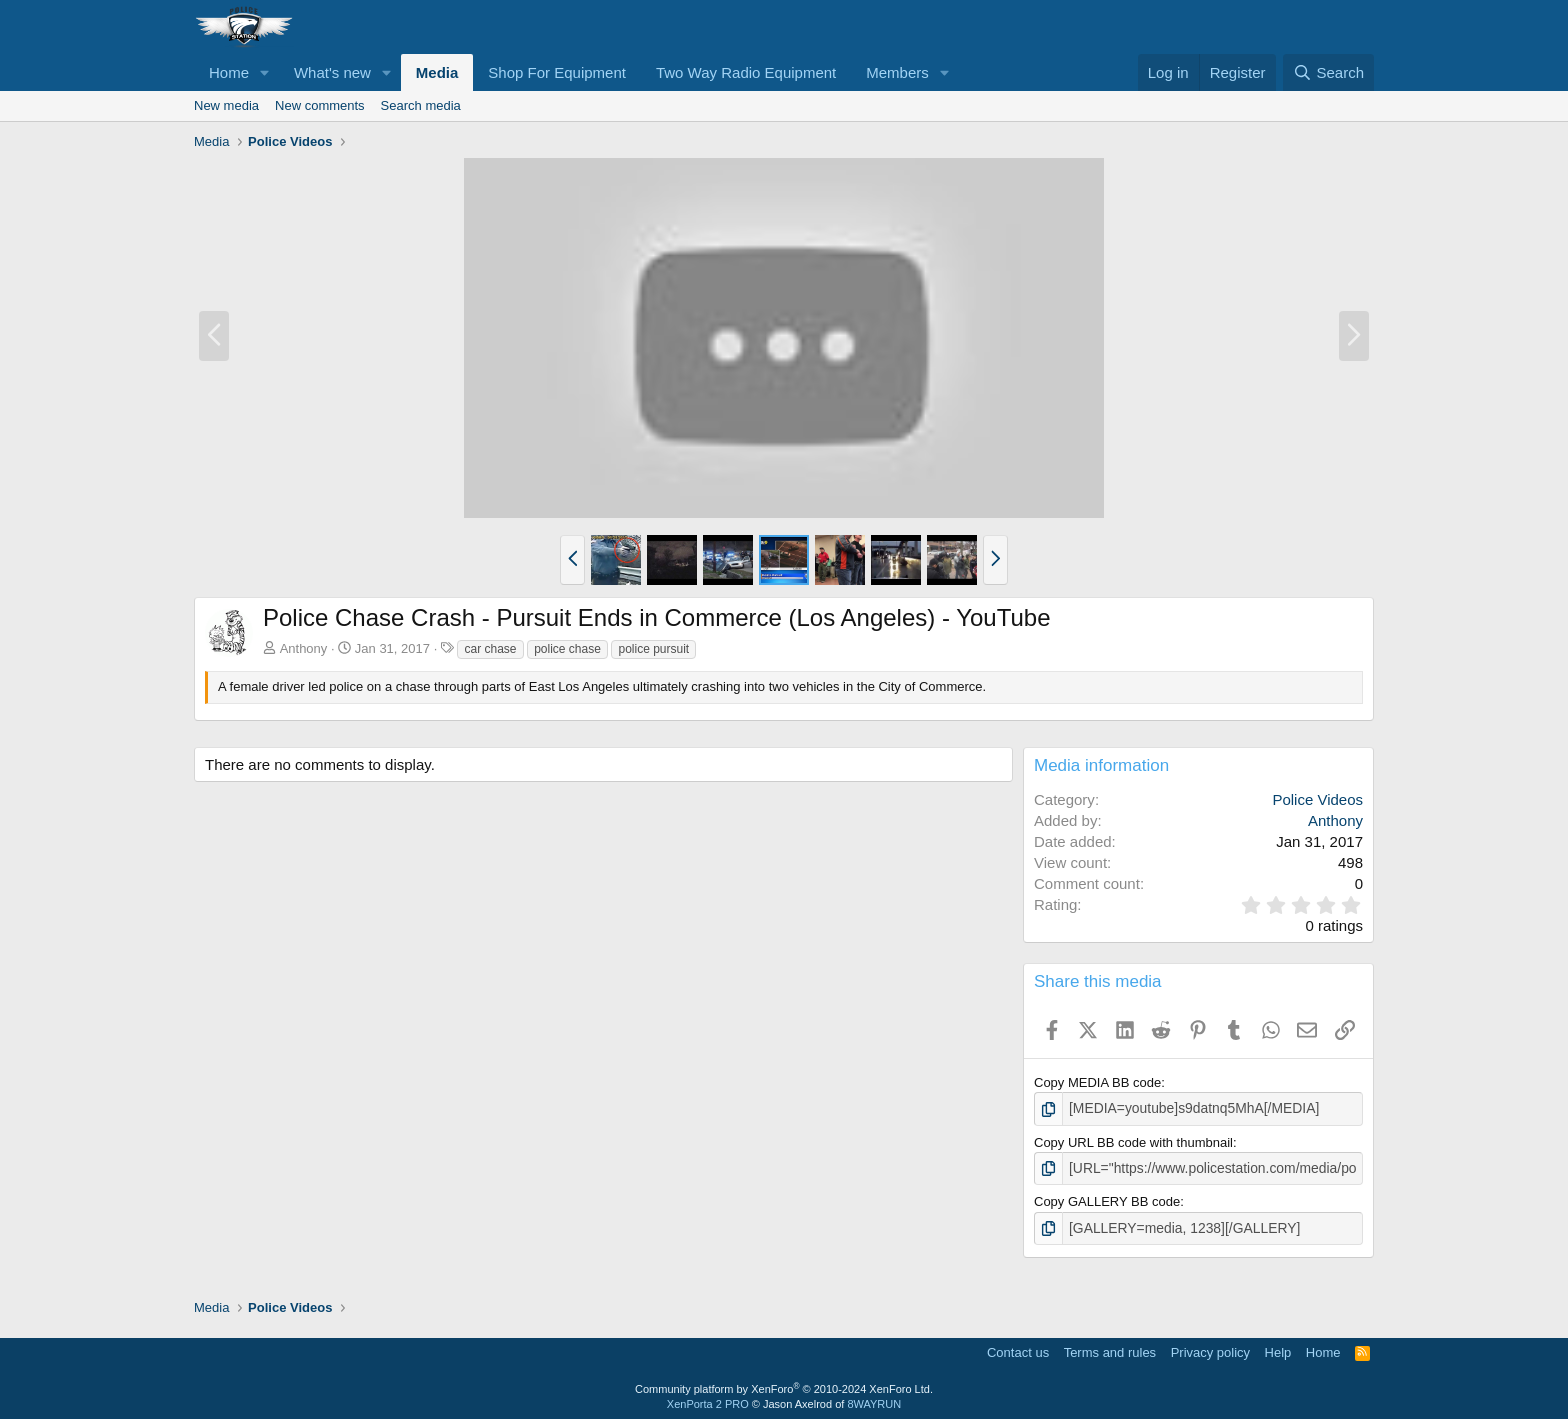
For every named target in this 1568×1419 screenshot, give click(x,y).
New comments (320, 105)
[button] (265, 72)
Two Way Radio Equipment (746, 72)
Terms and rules (1110, 1348)
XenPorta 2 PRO (708, 1401)
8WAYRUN (874, 1401)
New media (226, 105)
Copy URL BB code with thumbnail (1133, 1141)
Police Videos (1317, 799)
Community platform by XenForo (784, 1385)
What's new (332, 72)
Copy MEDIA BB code (1097, 1082)
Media (437, 72)
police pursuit (653, 649)
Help (1278, 1348)
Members (897, 72)
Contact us (1018, 1348)
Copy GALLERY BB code (1107, 1199)
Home (229, 72)
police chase (567, 649)
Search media (421, 105)
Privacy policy (1210, 1348)
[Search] (1328, 72)
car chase (490, 649)
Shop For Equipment (557, 72)
